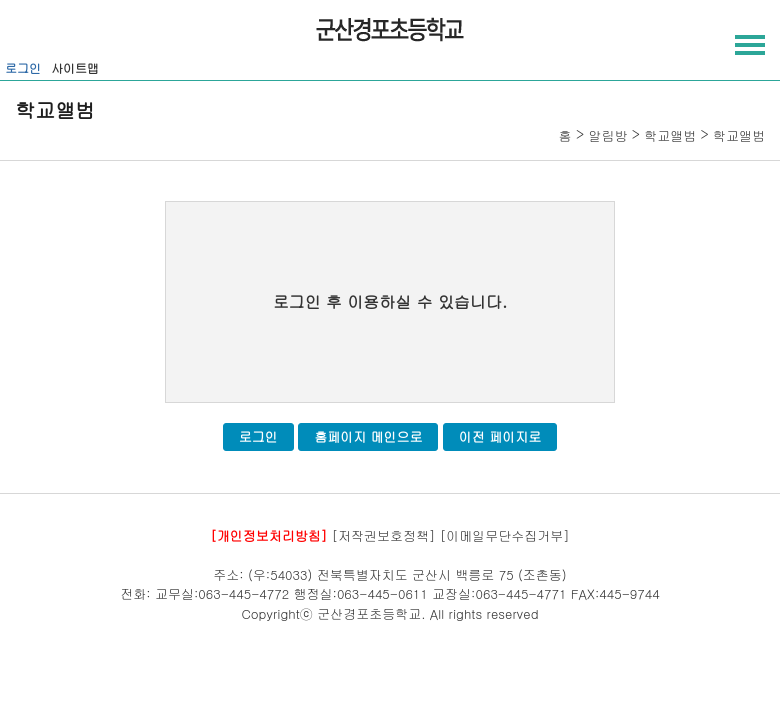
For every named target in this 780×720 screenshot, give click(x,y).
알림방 (607, 135)
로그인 (23, 67)
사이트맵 (75, 67)
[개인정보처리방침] (268, 535)
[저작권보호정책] (384, 535)
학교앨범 (670, 135)
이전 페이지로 (500, 436)
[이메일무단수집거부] (505, 535)
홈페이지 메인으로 (368, 436)
